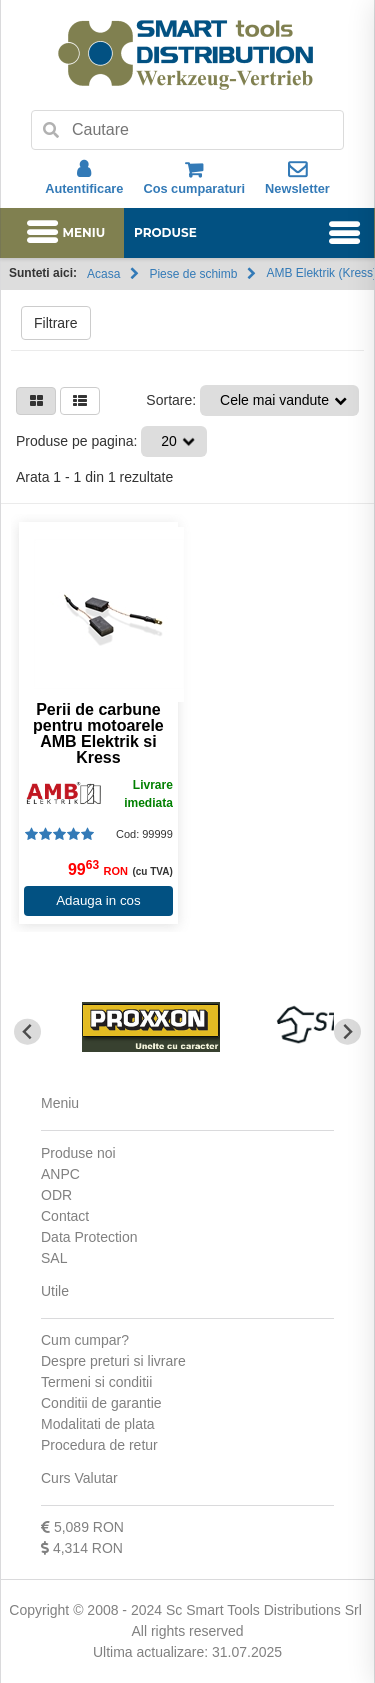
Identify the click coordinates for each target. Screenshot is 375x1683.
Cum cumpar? (85, 1340)
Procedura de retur (99, 1445)
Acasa (103, 274)
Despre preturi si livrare (113, 1361)
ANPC (60, 1174)
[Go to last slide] (27, 1031)
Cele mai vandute (274, 400)
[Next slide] (347, 1031)
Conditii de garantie (101, 1403)
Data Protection (89, 1237)
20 (169, 441)
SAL (54, 1258)
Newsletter (297, 178)
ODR (56, 1195)
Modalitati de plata (98, 1424)
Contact (65, 1216)
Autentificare (84, 178)
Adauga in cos (98, 900)
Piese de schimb (193, 274)
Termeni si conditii (96, 1382)
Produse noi (78, 1153)
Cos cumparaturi (194, 178)
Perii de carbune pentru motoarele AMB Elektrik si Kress (98, 734)
